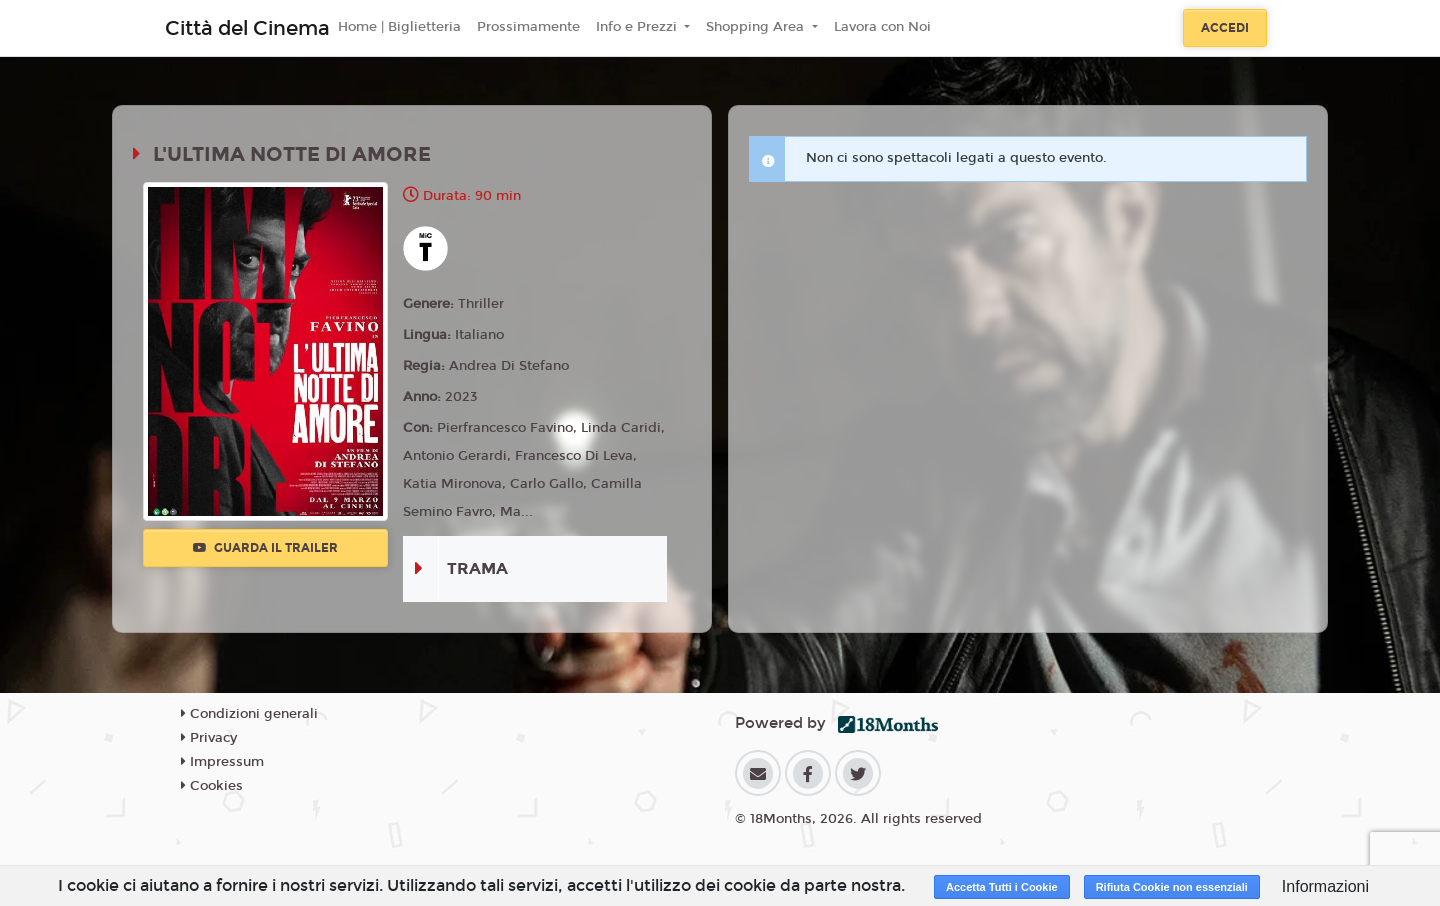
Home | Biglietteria (399, 27)
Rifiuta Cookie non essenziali (1172, 887)
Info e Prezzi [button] (638, 27)
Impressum (222, 762)
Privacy (209, 738)
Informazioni (1325, 886)
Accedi (1225, 28)
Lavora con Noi (882, 27)
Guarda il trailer (265, 548)
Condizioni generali (249, 714)
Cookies (212, 786)
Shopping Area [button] (757, 27)
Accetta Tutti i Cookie (1002, 887)
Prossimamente (528, 27)
